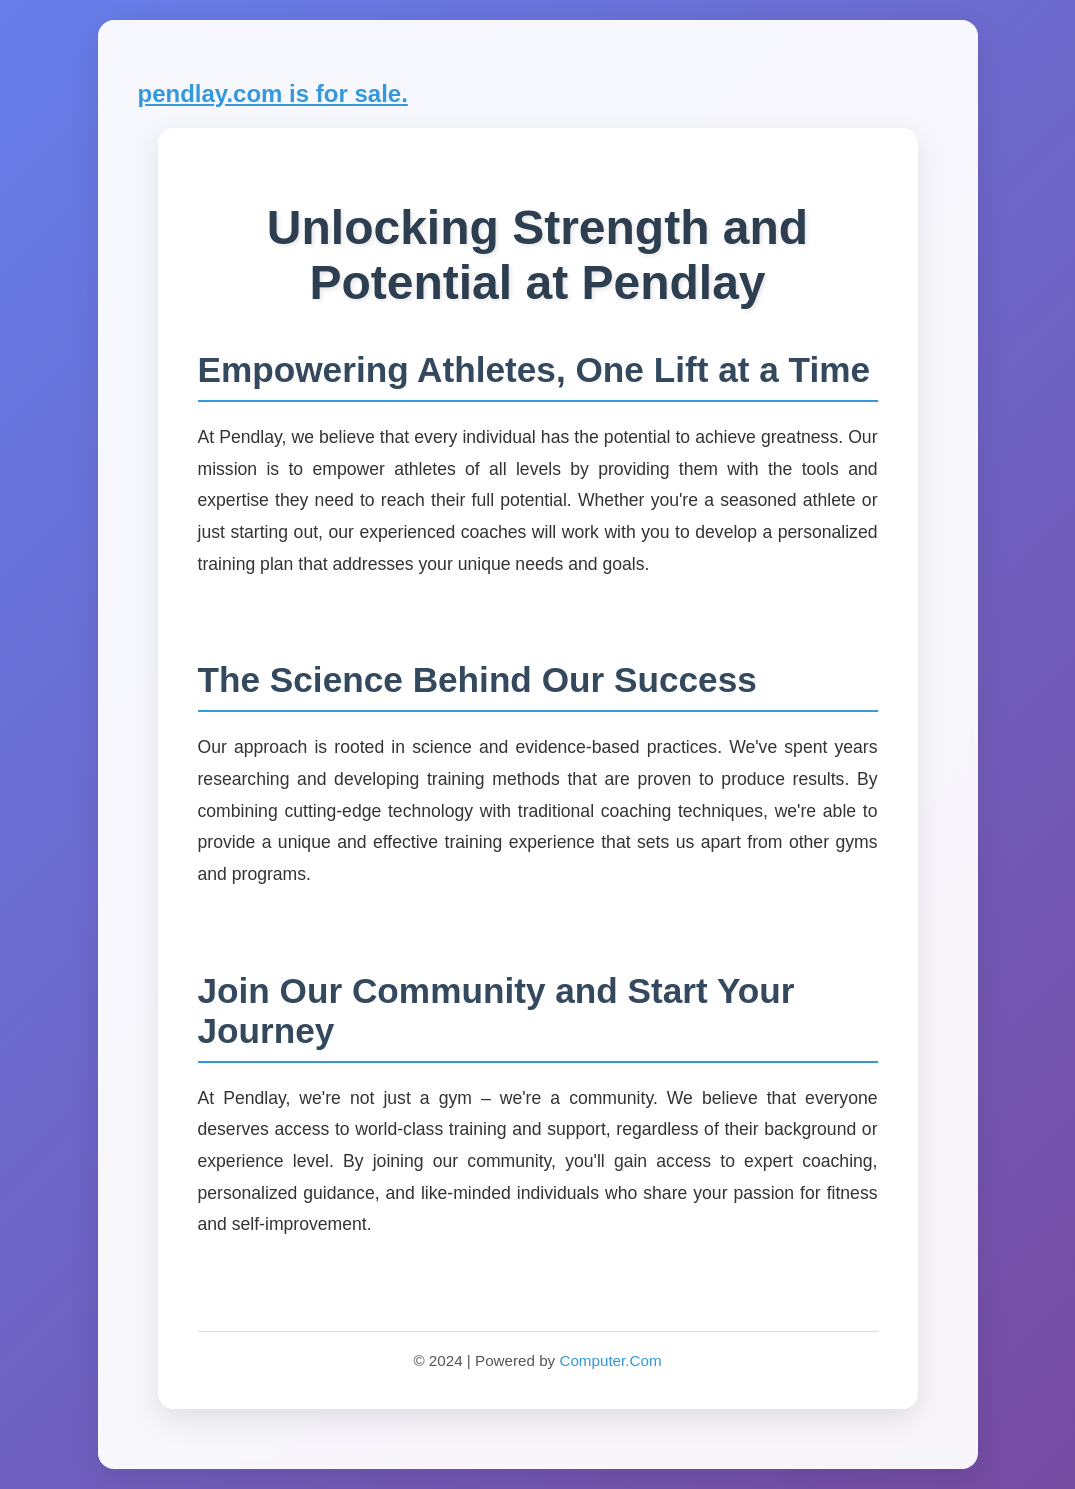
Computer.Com (610, 1360)
